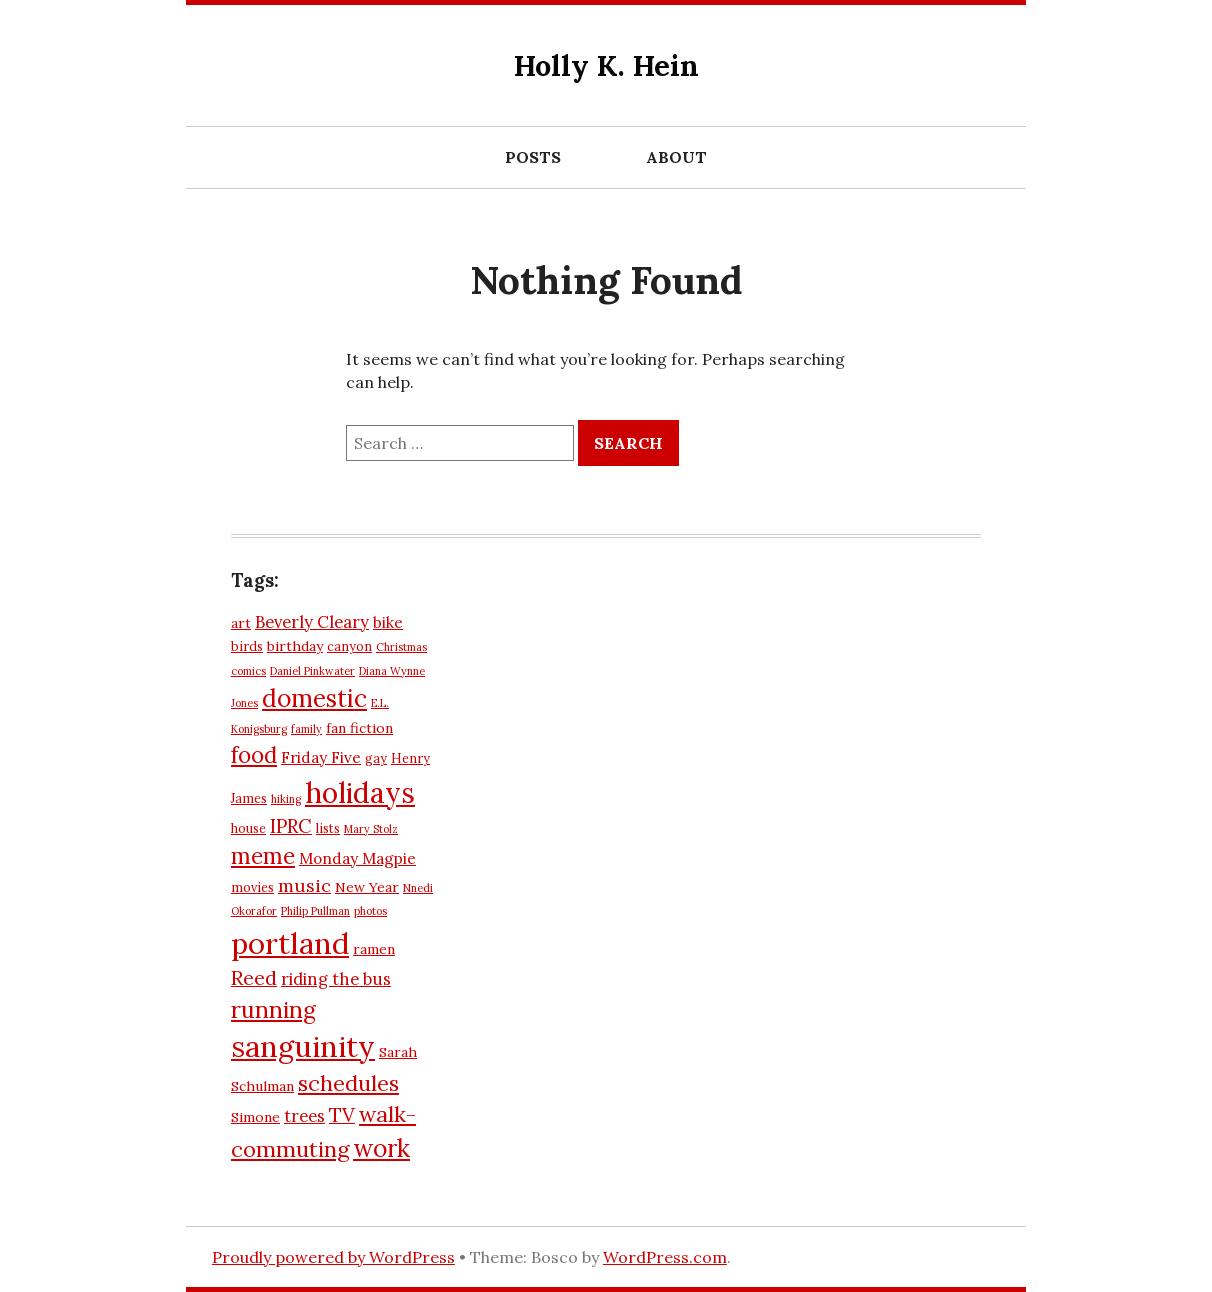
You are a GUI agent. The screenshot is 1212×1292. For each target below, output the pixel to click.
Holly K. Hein (606, 65)
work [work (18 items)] (381, 1148)
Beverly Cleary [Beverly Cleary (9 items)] (312, 622)
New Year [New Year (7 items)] (367, 887)
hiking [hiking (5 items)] (286, 799)
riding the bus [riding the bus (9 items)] (336, 979)
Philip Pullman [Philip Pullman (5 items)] (315, 911)
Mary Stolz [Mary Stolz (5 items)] (371, 829)
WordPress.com (665, 1257)
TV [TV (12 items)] (342, 1114)
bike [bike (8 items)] (388, 622)
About (676, 157)
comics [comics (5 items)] (248, 671)
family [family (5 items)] (306, 729)
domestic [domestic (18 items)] (314, 698)
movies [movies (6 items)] (252, 887)
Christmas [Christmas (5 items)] (401, 647)
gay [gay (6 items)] (376, 758)
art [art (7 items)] (241, 623)
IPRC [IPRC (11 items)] (291, 826)
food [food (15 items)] (254, 755)
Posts (533, 157)
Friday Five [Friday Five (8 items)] (321, 757)
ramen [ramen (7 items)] (374, 949)
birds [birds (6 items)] (247, 646)
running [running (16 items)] (273, 1009)
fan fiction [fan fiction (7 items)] (359, 728)
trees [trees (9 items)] (304, 1116)
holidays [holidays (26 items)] (360, 792)
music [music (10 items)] (304, 885)
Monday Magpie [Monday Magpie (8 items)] (357, 858)
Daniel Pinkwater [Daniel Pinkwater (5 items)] (312, 671)
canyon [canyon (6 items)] (349, 646)
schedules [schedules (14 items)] (348, 1083)
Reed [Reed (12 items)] (254, 977)
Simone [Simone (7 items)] (255, 1117)
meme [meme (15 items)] (263, 856)
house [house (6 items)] (248, 828)
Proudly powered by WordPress (333, 1257)
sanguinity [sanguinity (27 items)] (303, 1046)
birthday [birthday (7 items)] (295, 646)
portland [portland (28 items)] (290, 943)
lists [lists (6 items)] (328, 828)
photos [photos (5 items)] (370, 911)
